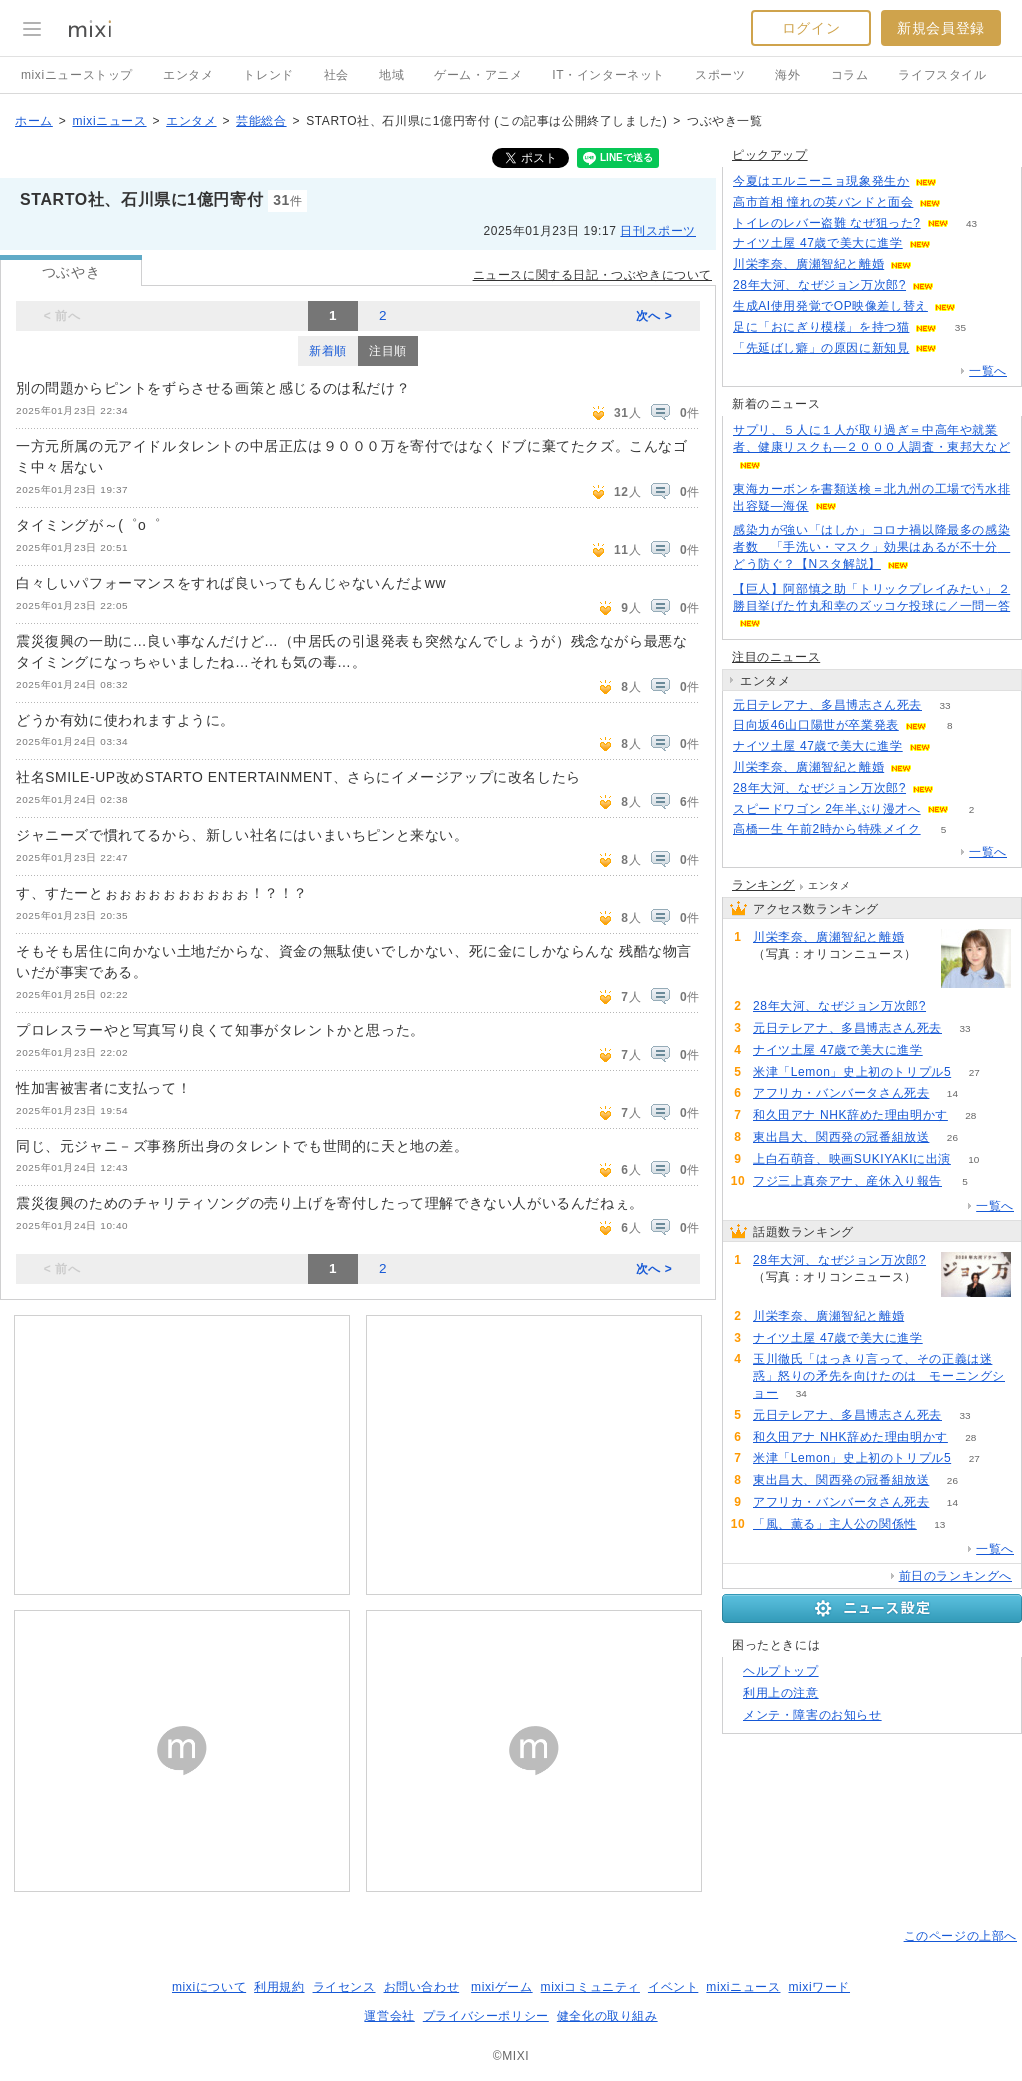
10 (973, 1159)
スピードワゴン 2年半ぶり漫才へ (827, 809)
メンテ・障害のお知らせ (812, 1715)
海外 (787, 75)
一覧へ (988, 371)
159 (957, 285)
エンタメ (188, 75)
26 (952, 1137)
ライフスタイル (942, 75)
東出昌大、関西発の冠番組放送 (841, 1137)
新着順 (328, 351)
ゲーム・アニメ (478, 75)
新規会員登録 (941, 28)
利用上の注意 (781, 1693)
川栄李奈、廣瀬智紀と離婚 (808, 264)
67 (978, 306)
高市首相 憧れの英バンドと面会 (823, 202)
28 (970, 1115)
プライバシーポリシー (486, 2016)
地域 (391, 75)
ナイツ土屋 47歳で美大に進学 (818, 243)
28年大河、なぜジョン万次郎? (819, 285)
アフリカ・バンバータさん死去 (841, 1093)
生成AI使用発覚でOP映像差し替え (830, 306)
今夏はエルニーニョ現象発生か (821, 181)
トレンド (268, 75)
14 (952, 1093)
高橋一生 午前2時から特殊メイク (827, 829)
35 (960, 327)
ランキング (763, 885)
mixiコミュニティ (590, 1987)
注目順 (388, 351)
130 (964, 202)
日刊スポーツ (658, 231)
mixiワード (819, 1987)
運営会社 (389, 2016)
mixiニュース (109, 121)
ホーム (34, 121)
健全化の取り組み (607, 2016)
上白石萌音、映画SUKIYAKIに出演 (852, 1159)
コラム (850, 75)
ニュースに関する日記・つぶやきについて (592, 275)
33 (944, 705)
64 (935, 264)
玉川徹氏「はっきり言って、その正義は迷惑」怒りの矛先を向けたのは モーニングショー (879, 1376)
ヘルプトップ (781, 1671)
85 (960, 181)
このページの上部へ (960, 1936)
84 (960, 348)
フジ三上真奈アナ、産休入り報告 (847, 1181)
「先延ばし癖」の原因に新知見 (821, 348)
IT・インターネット (608, 75)
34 (801, 1393)
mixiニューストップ (77, 75)
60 (953, 243)
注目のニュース (776, 657)
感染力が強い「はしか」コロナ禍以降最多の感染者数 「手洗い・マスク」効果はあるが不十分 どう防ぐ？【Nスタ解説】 (871, 547)
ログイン (811, 28)
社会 (336, 75)
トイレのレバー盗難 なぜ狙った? (827, 223)
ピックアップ (770, 155)
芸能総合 (261, 121)
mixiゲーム (502, 1987)
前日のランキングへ (955, 1576)
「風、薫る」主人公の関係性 (835, 1524)
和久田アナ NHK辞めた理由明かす (850, 1115)
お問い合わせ (422, 1987)
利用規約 (279, 1987)
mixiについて (209, 1987)
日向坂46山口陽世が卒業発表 (816, 725)
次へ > (654, 316)
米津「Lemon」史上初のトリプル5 (852, 1072)
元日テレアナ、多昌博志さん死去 (827, 705)
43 (971, 223)
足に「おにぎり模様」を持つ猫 (821, 327)
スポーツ (720, 75)
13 (939, 1524)
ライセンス (344, 1987)
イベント (673, 1987)
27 (974, 1072)
